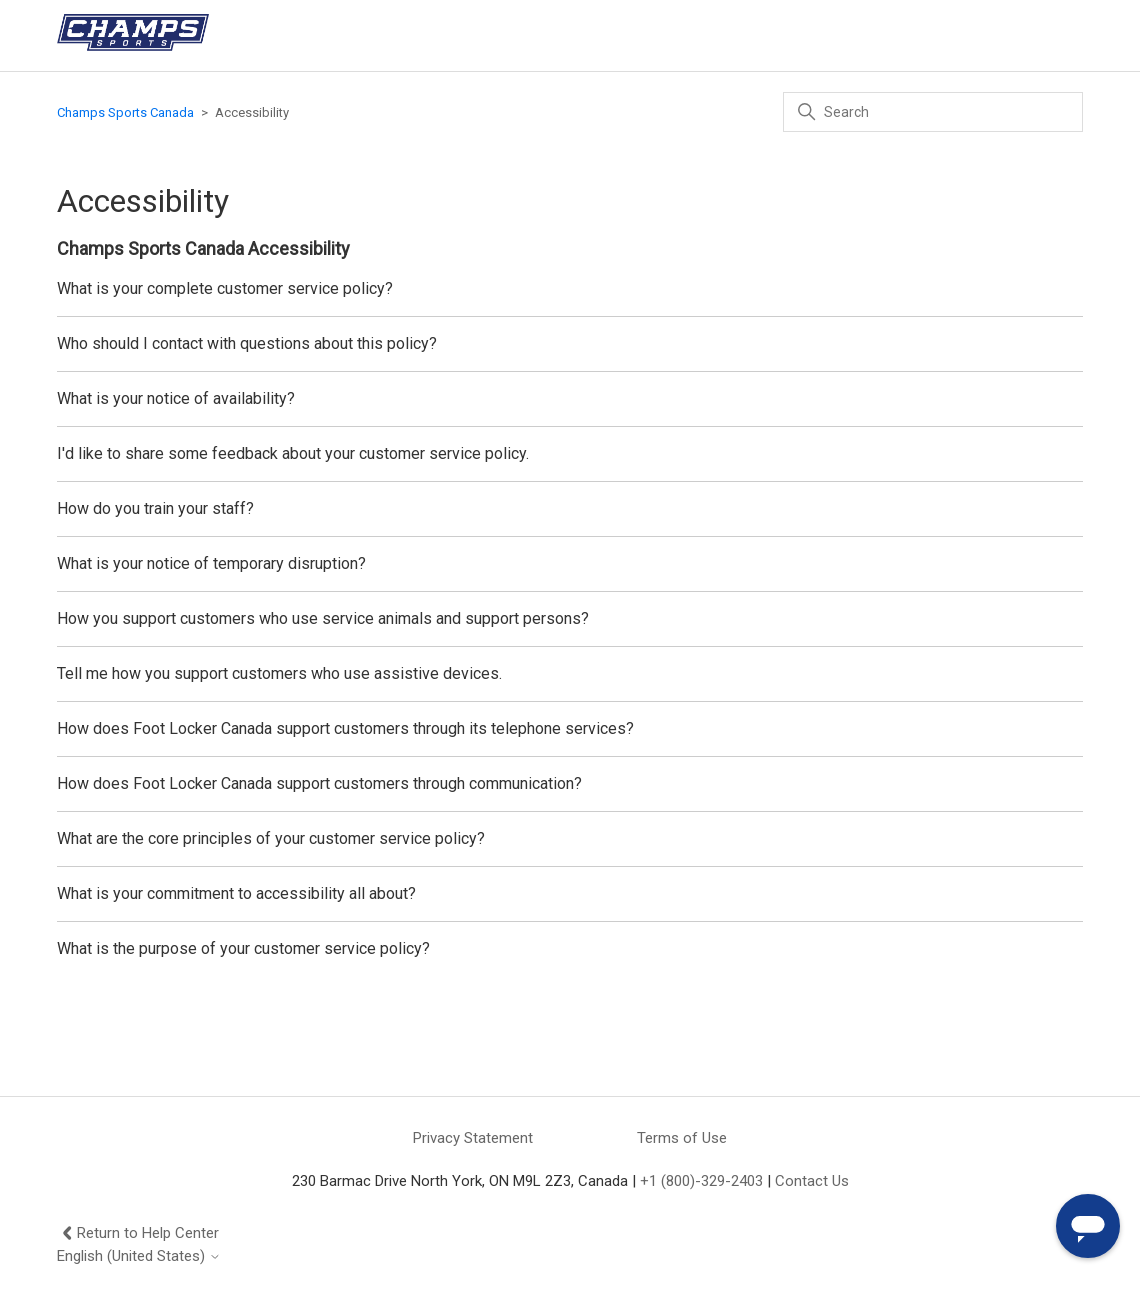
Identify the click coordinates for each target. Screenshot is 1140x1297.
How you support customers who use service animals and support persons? (323, 618)
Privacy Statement (473, 1138)
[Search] (933, 112)
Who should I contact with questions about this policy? (247, 343)
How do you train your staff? (155, 508)
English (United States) (139, 1256)
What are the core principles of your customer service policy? (271, 838)
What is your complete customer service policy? (225, 288)
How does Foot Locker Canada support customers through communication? (319, 783)
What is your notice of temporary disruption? (211, 563)
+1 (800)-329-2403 (701, 1181)
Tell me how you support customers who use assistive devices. (279, 673)
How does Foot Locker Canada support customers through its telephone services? (345, 728)
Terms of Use (682, 1138)
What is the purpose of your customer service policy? (243, 948)
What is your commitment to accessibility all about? (236, 893)
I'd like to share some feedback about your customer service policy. (293, 453)
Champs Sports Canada (125, 112)
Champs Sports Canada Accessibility (203, 248)
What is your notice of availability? (176, 398)
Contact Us (812, 1181)
